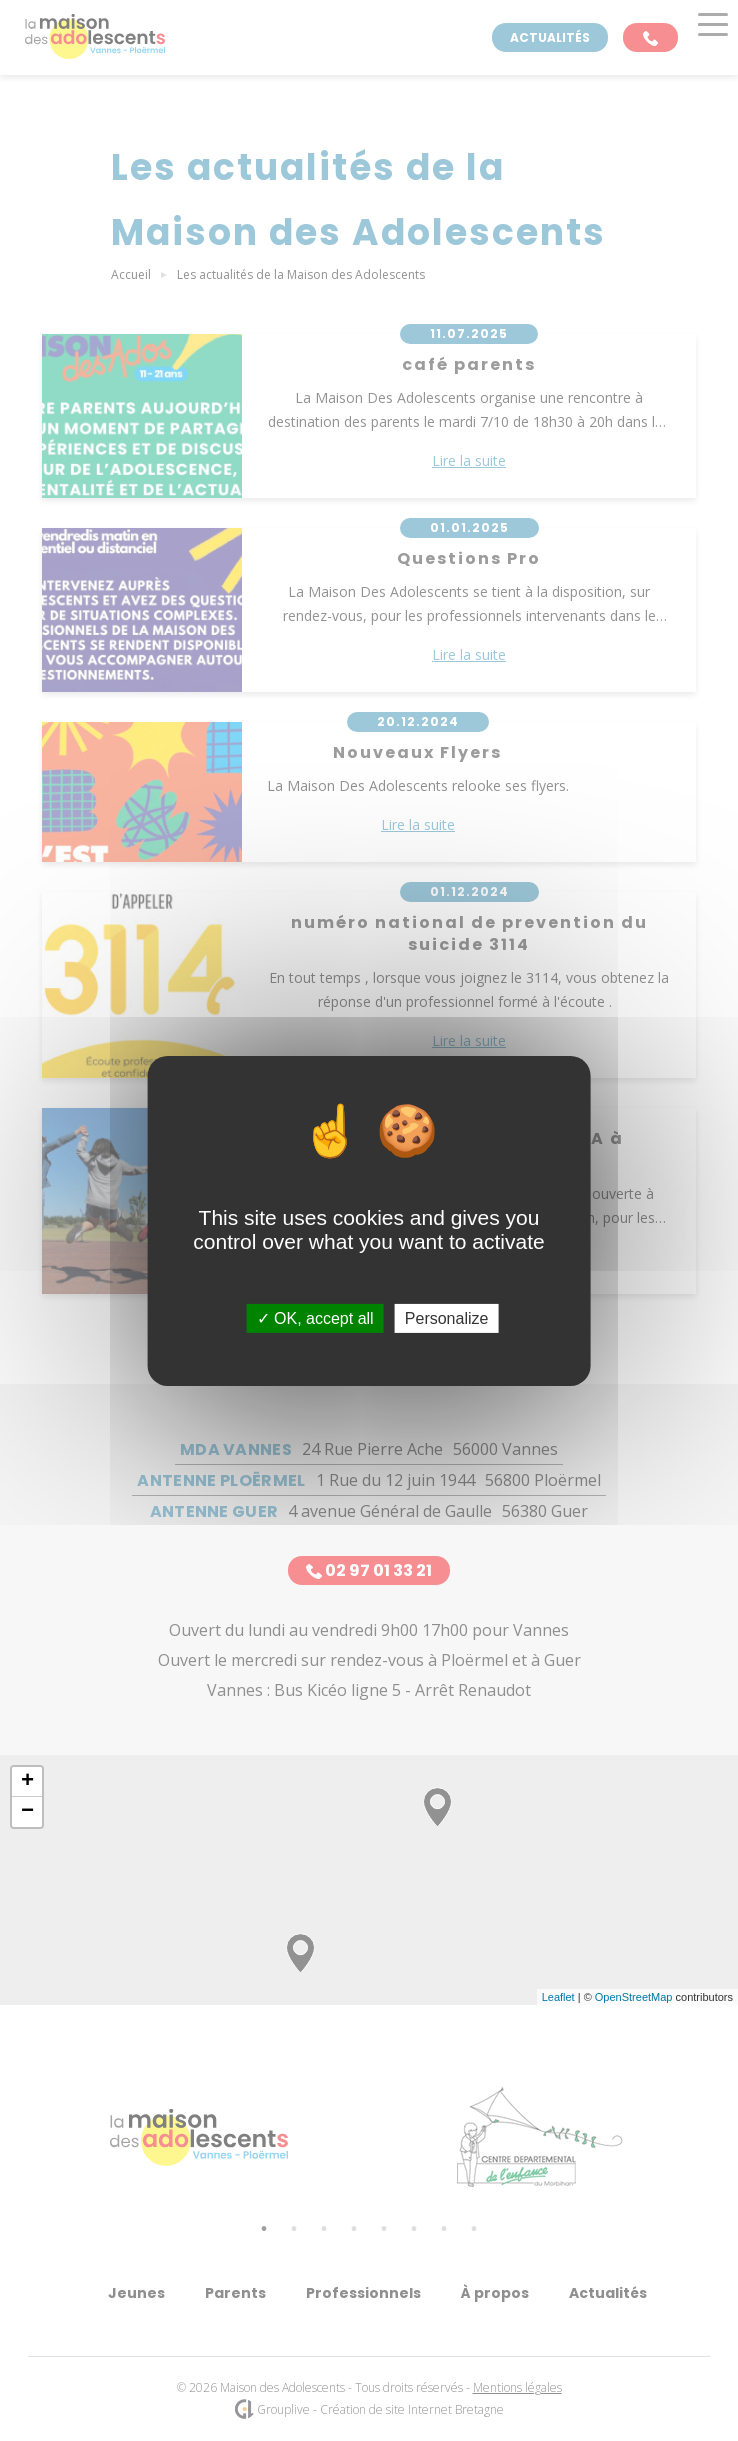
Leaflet (558, 1997)
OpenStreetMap (634, 1997)
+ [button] (27, 1782)
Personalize (447, 1317)
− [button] (27, 1812)
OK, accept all (315, 1317)
